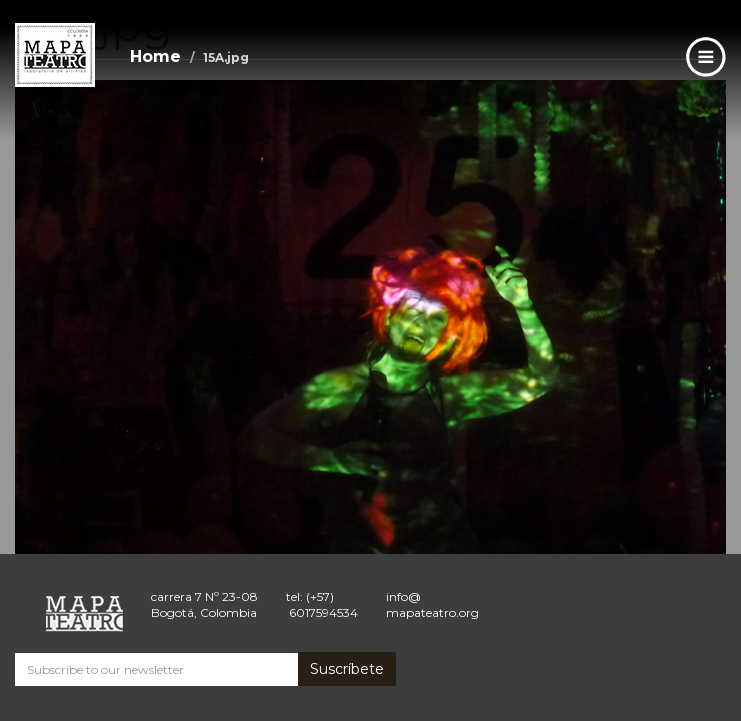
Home (155, 56)
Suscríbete (347, 669)
